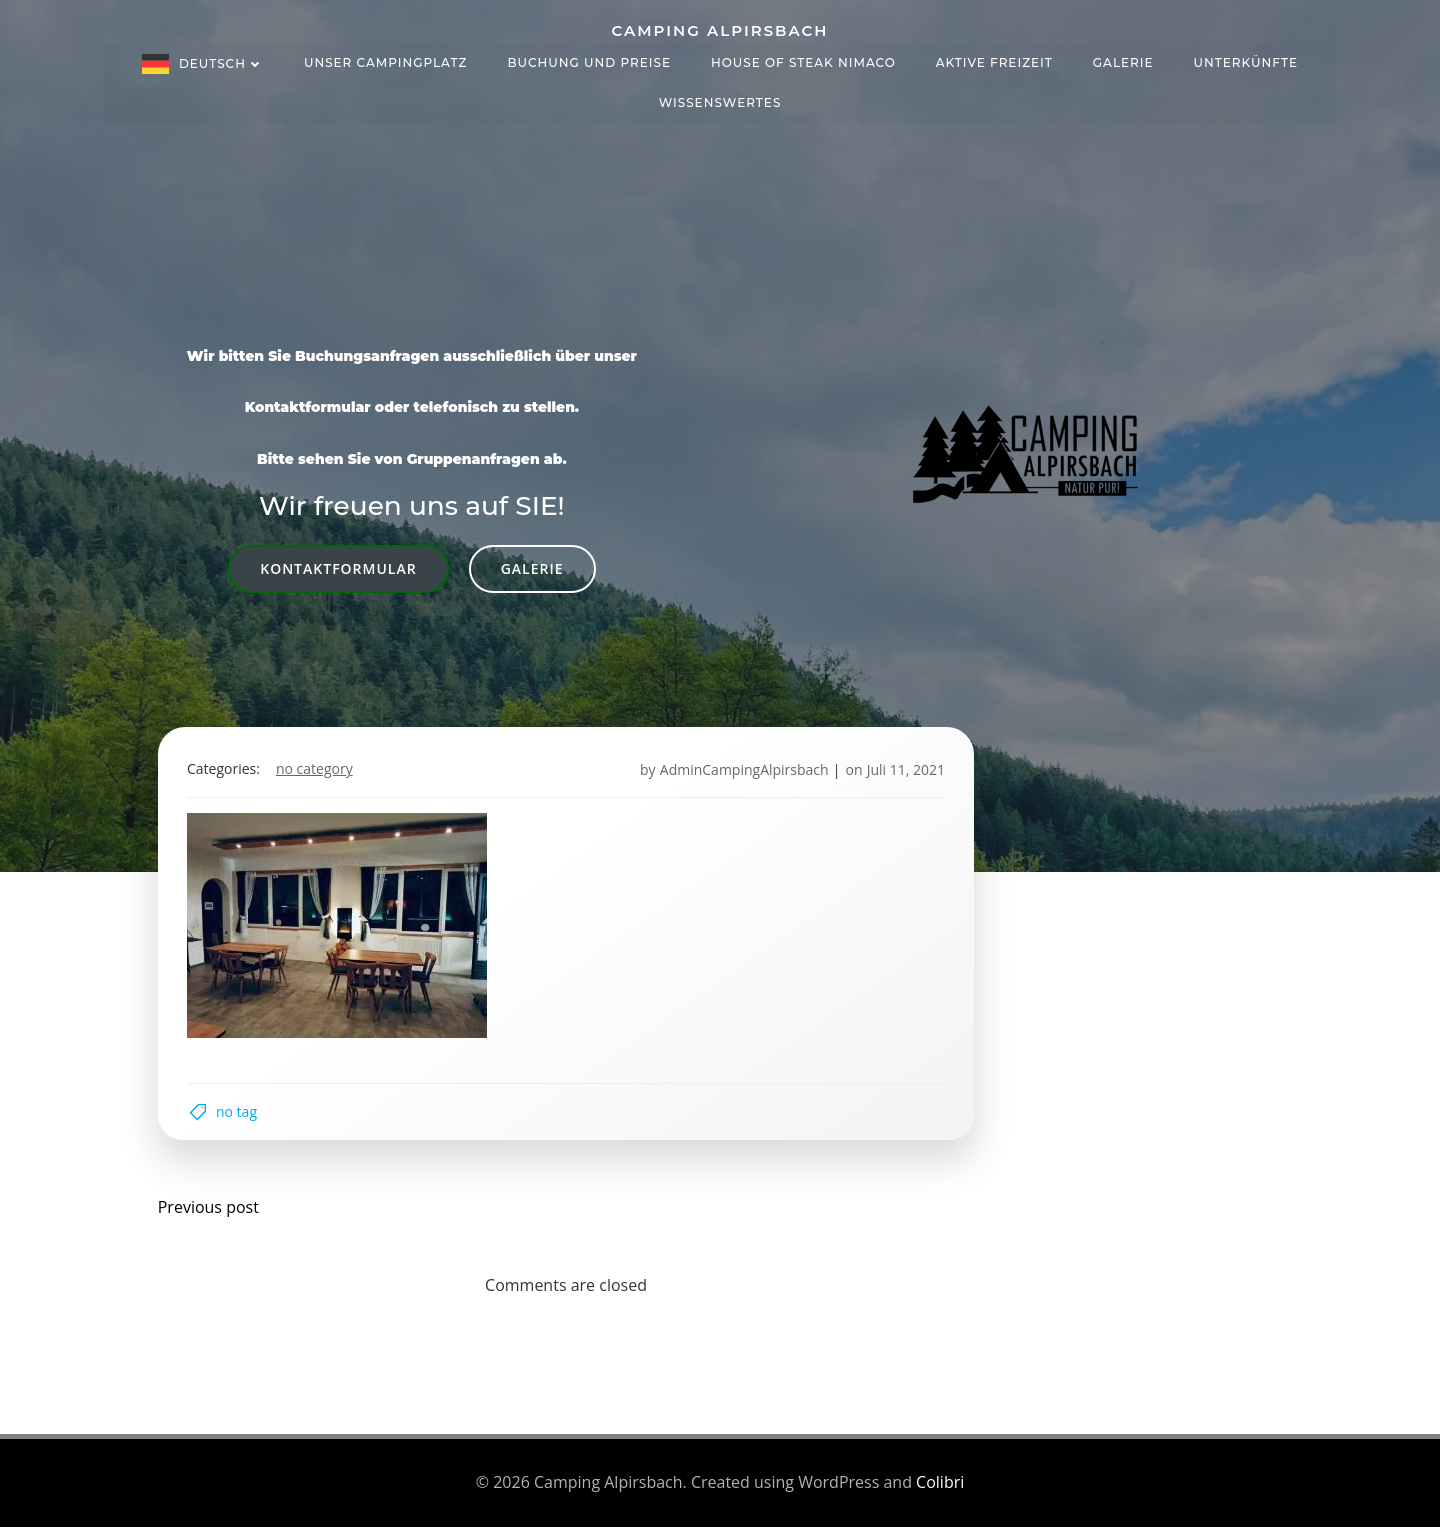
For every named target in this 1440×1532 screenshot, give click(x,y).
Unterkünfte (1246, 61)
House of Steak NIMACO (803, 61)
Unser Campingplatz (386, 61)
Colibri (940, 1488)
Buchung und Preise (589, 61)
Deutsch (221, 62)
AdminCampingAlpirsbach (742, 771)
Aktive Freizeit (994, 61)
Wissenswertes (720, 101)
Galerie (1123, 61)
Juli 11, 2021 (904, 771)
